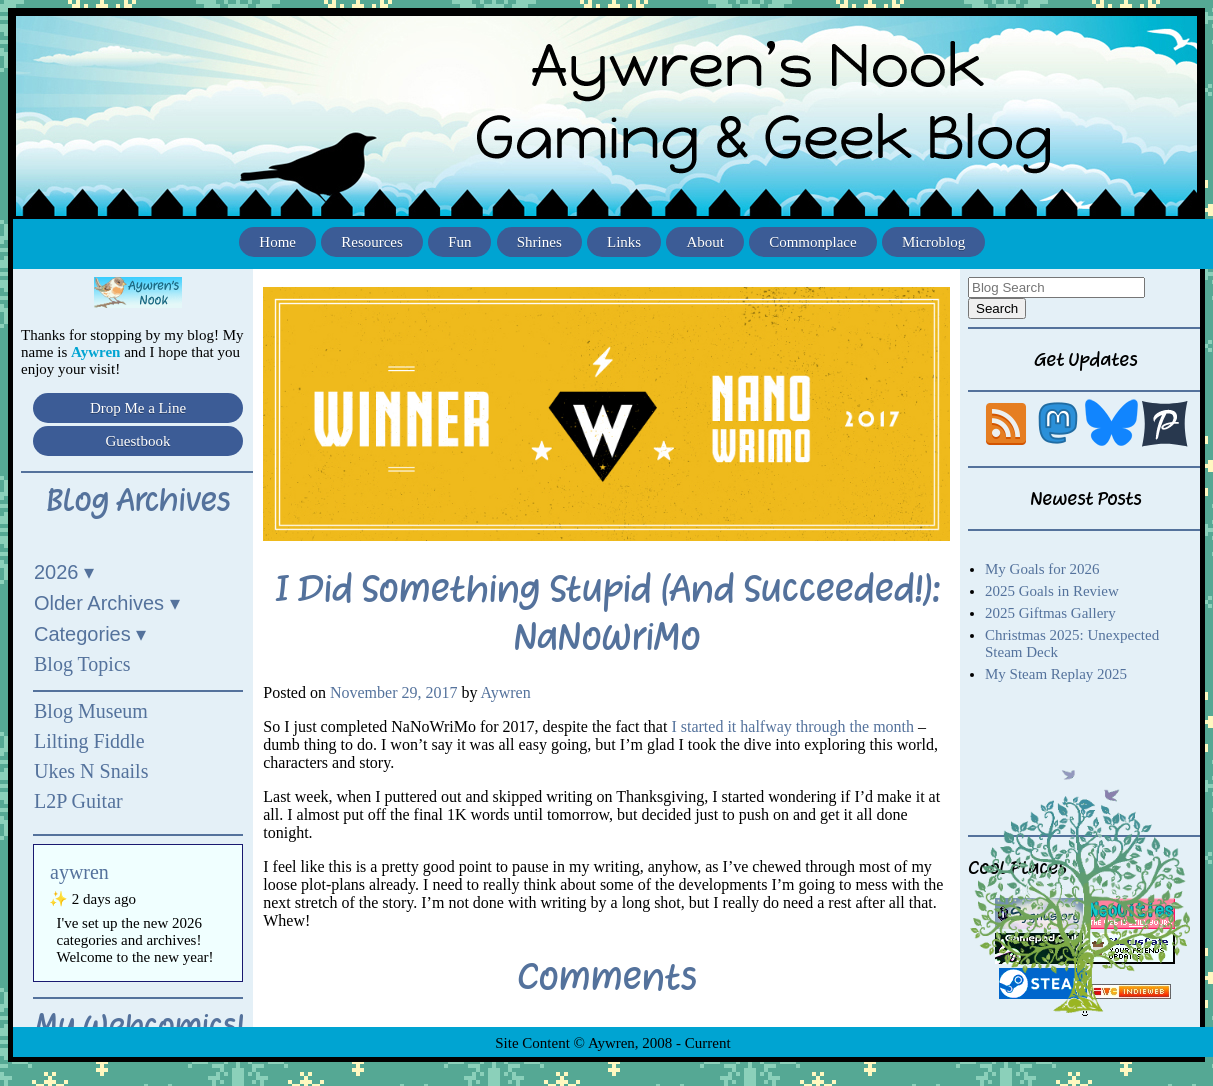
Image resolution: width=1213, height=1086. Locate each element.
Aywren (506, 692)
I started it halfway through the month (792, 726)
